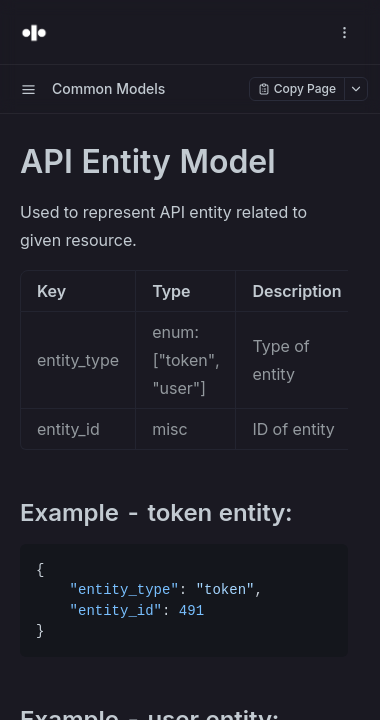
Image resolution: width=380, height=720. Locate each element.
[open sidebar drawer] (28, 89)
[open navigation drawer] (344, 33)
